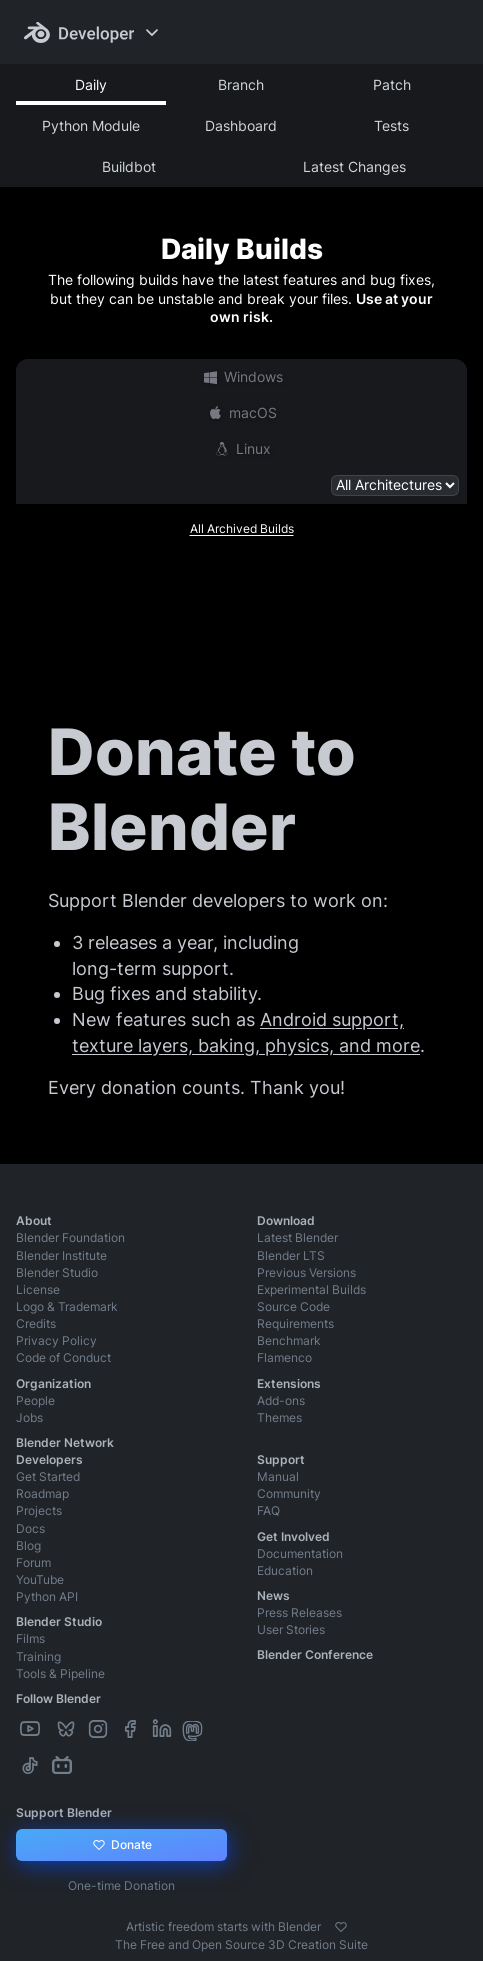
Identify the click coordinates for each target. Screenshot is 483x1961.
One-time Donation (121, 1885)
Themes (279, 1417)
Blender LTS (291, 1255)
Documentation (300, 1553)
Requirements (295, 1323)
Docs (30, 1528)
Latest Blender (297, 1237)
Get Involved (293, 1536)
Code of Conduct (63, 1357)
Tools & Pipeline (60, 1673)
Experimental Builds (311, 1289)
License (38, 1289)
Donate (121, 1845)
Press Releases (299, 1612)
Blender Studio (57, 1272)
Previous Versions (306, 1272)
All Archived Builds (242, 528)
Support (281, 1459)
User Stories (291, 1629)
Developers (49, 1459)
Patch (392, 84)
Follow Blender (58, 1698)
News (273, 1595)
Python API (47, 1596)
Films (30, 1638)
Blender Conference (315, 1654)
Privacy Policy (56, 1340)
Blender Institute (61, 1255)
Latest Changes (354, 166)
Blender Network (65, 1442)
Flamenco (284, 1357)
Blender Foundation (70, 1237)
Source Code (293, 1306)
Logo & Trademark (67, 1306)
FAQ (268, 1510)
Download (286, 1220)
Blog (28, 1545)
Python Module (91, 125)
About (34, 1220)
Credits (36, 1323)
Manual (278, 1476)
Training (38, 1656)
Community (289, 1493)
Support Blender (64, 1812)
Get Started (48, 1476)
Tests (391, 125)
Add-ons (281, 1400)
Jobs (29, 1417)
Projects (39, 1510)
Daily (91, 84)
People (35, 1400)
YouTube (40, 1579)
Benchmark (289, 1340)
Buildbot (129, 166)
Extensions (289, 1383)
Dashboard (241, 125)
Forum (33, 1562)
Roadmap (42, 1493)
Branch (241, 84)
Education (285, 1570)
